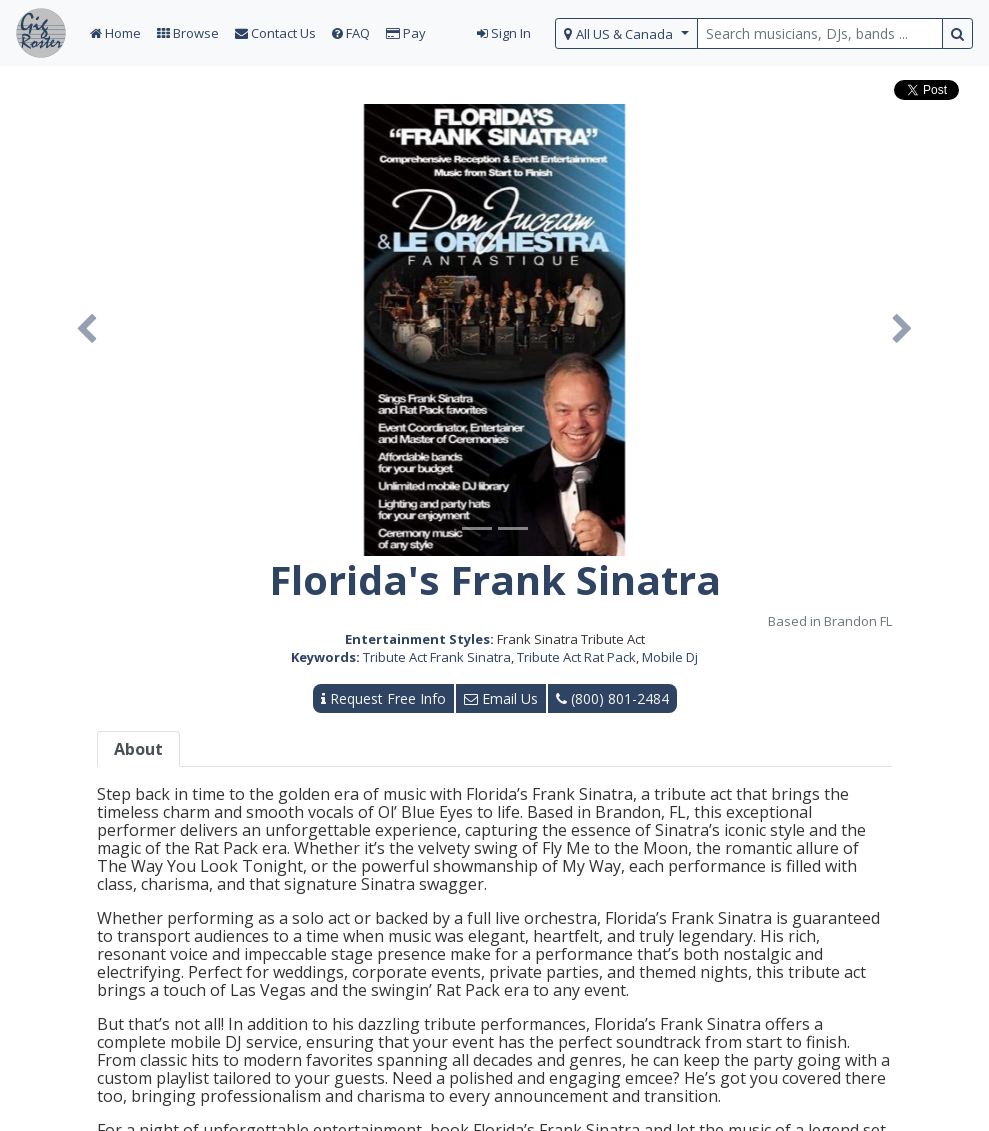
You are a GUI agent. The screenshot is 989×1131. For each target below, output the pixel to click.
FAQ (351, 33)
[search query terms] (820, 33)
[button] (87, 330)
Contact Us (275, 33)
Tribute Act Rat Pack (576, 657)
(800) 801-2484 (612, 698)
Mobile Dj (670, 657)
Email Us (501, 698)
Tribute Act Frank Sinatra (437, 657)
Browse (188, 33)
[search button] (957, 33)
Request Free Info (383, 698)
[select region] (626, 33)
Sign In (504, 33)
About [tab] (138, 749)
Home (115, 33)
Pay (406, 33)
